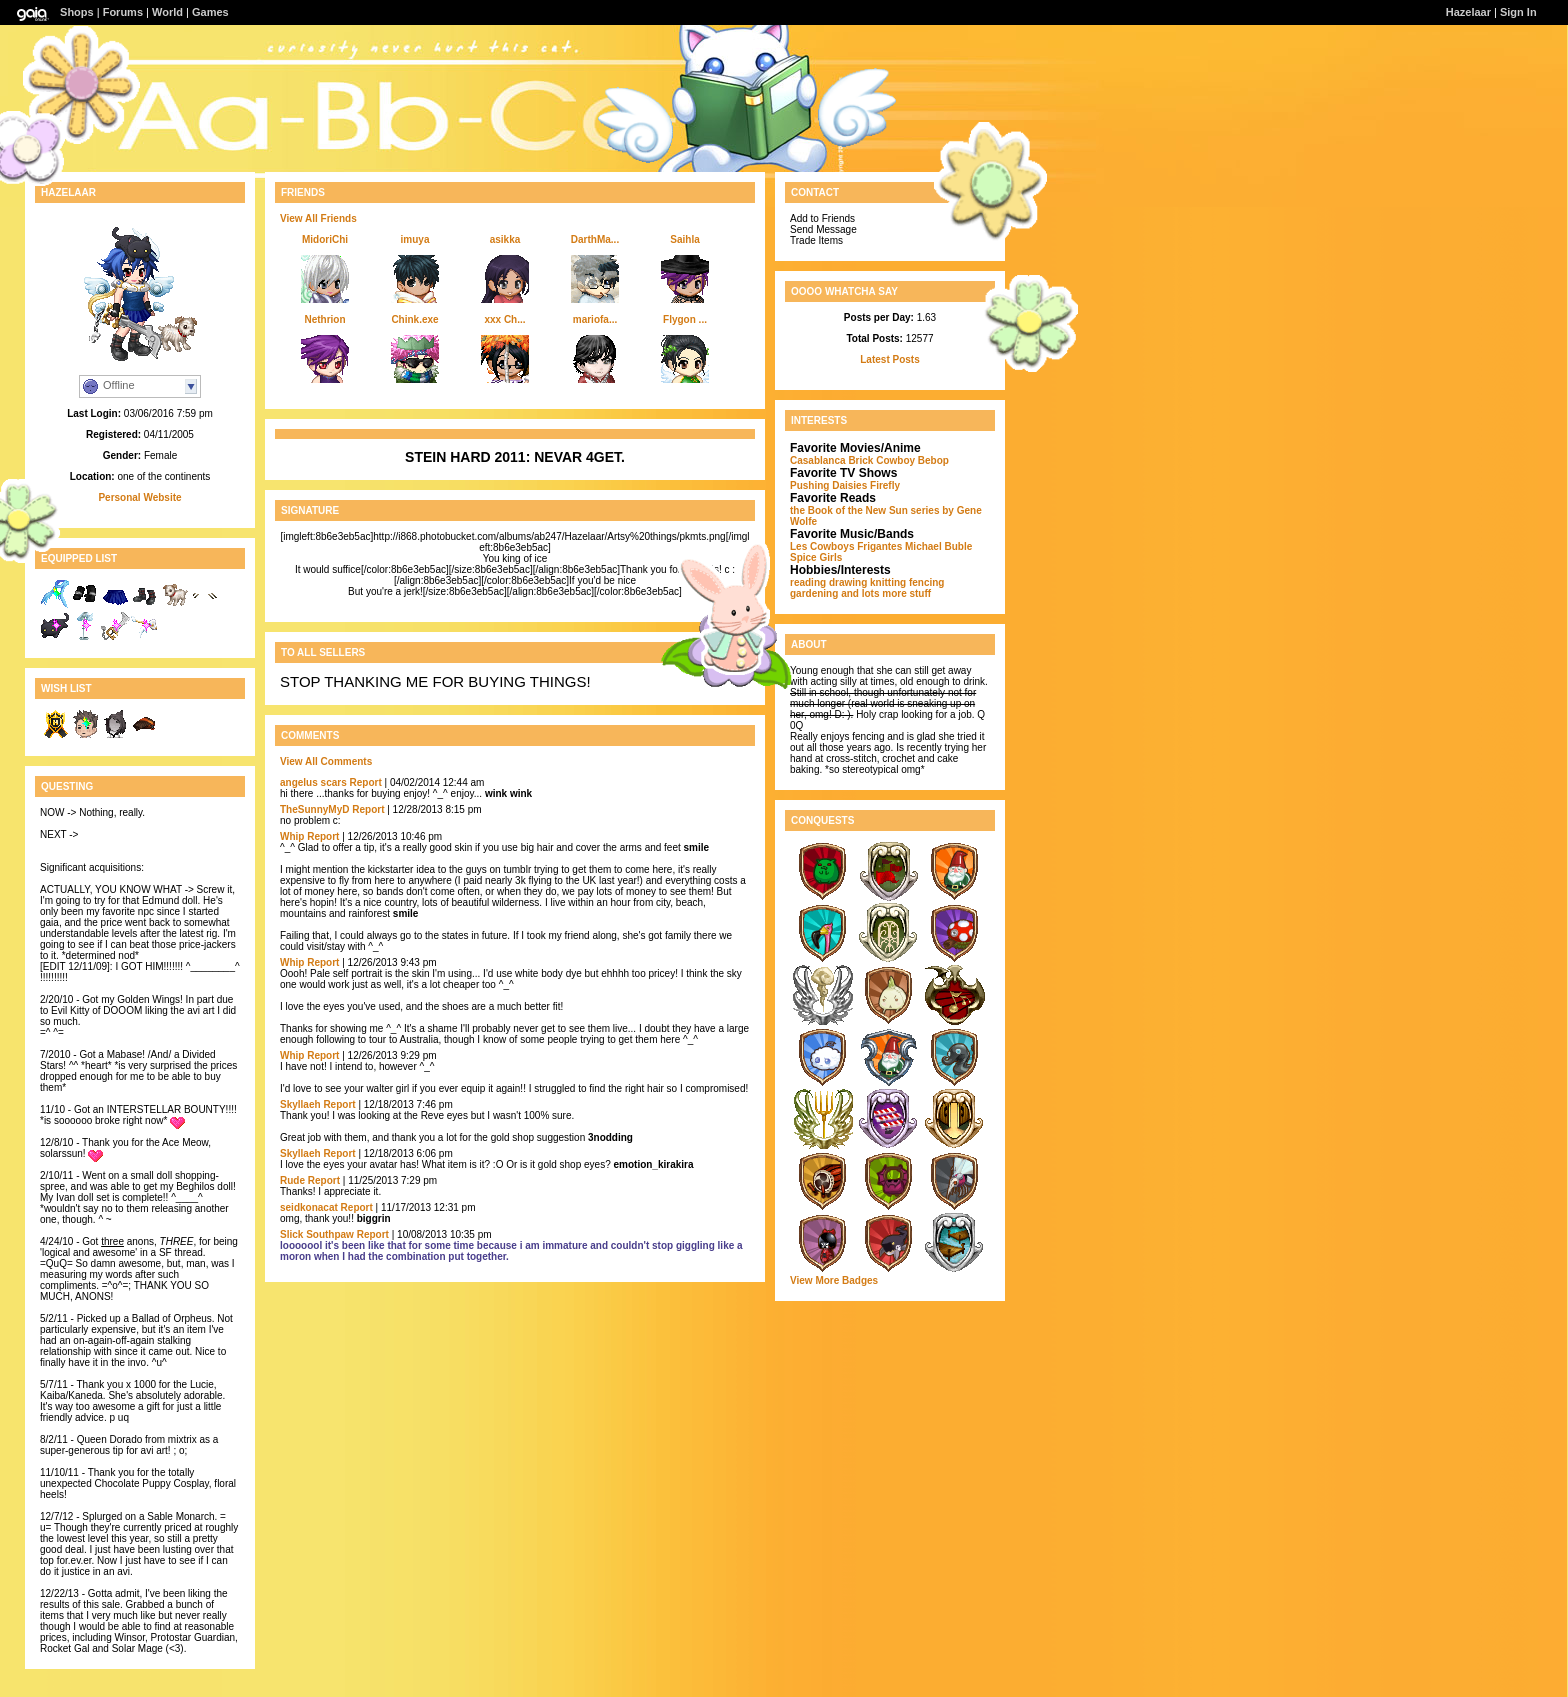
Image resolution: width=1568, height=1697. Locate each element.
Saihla (684, 239)
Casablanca (818, 460)
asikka (505, 239)
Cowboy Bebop (912, 460)
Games (210, 12)
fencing (927, 582)
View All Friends (318, 218)
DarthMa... (595, 239)
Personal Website (139, 497)
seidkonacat (309, 1207)
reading (808, 582)
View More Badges (834, 1280)
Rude (292, 1180)
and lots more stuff (886, 593)
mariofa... (595, 319)
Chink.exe (414, 319)
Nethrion (324, 319)
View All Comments (326, 761)
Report (366, 782)
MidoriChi (325, 239)
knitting (888, 582)
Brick (860, 460)
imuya (415, 239)
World (167, 12)
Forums (123, 12)
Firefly (885, 485)
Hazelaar (1468, 12)
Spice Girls (816, 557)
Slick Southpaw (317, 1234)
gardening (814, 593)
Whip (292, 836)
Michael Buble (938, 546)
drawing (848, 582)
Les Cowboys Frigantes (846, 546)
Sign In (1518, 12)
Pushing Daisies (828, 485)
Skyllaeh (300, 1104)
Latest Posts (889, 359)
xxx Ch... (504, 319)
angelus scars (313, 782)
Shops (77, 12)
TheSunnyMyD (314, 809)
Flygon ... (685, 319)
